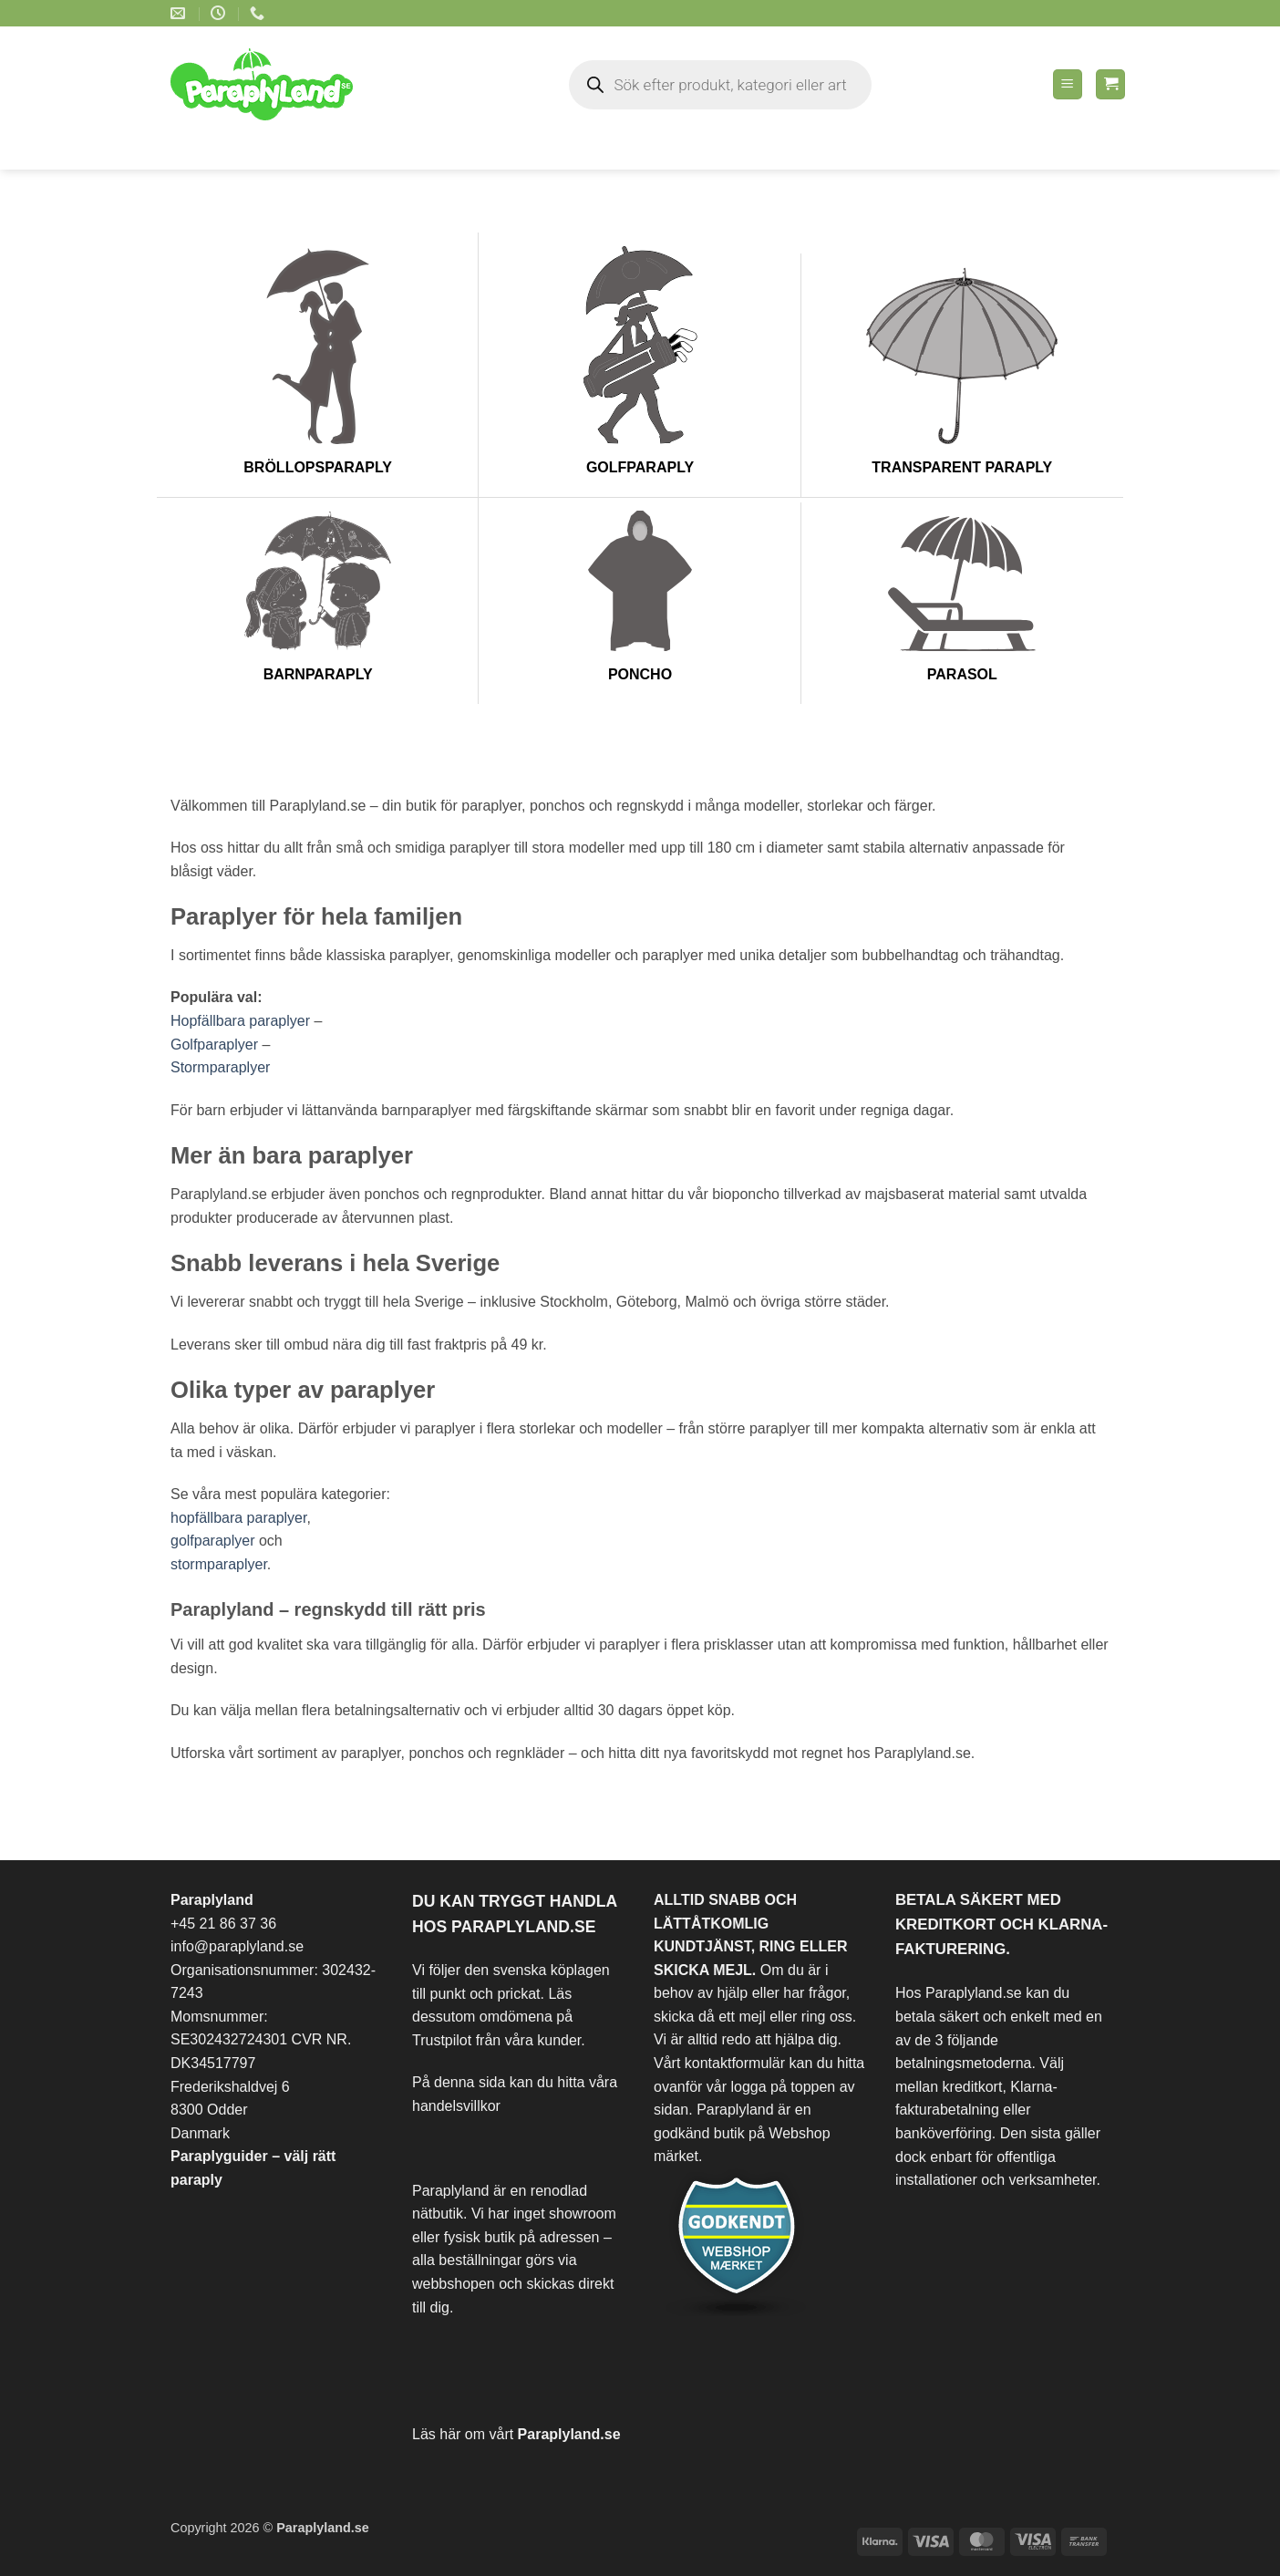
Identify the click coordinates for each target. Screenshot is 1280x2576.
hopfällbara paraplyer (238, 1518)
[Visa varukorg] (1110, 84)
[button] (1067, 84)
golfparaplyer (212, 1540)
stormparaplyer (218, 1564)
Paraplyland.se (569, 2434)
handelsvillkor (456, 2106)
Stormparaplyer (220, 1067)
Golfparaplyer (214, 1044)
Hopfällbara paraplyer (240, 1021)
